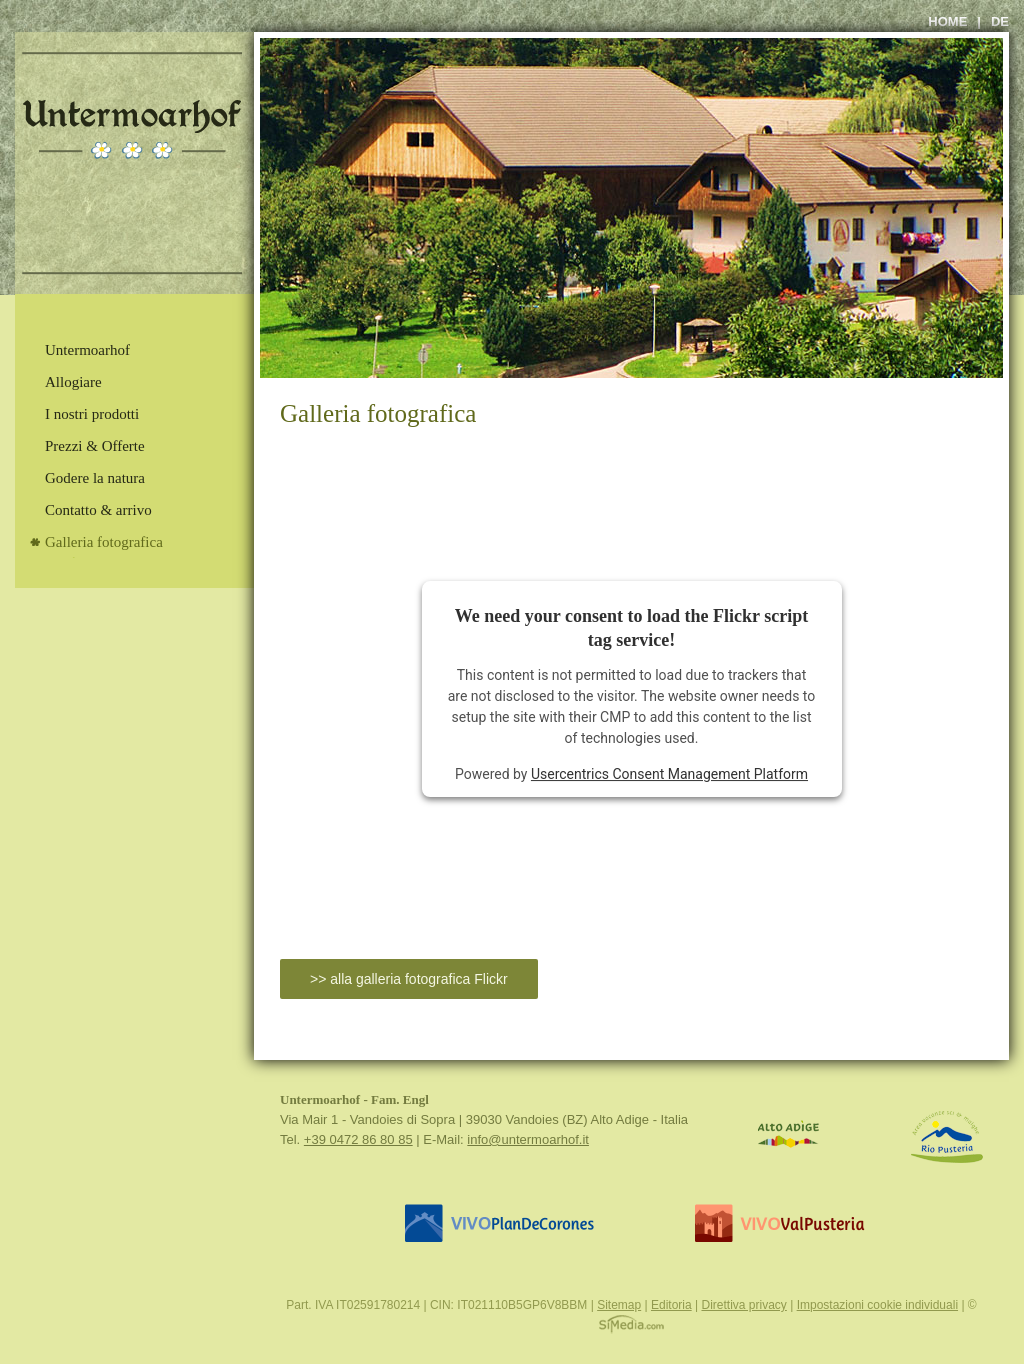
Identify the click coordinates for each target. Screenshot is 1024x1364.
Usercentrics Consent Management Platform (669, 774)
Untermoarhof (87, 350)
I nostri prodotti (92, 414)
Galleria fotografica (104, 542)
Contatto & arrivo (98, 510)
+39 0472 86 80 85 (358, 1139)
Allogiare (73, 382)
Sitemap (619, 1305)
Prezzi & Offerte (95, 446)
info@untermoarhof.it (528, 1139)
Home (947, 21)
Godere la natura (95, 478)
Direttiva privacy (743, 1305)
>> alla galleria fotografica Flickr (409, 979)
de (1000, 21)
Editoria (671, 1305)
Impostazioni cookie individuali (877, 1305)
